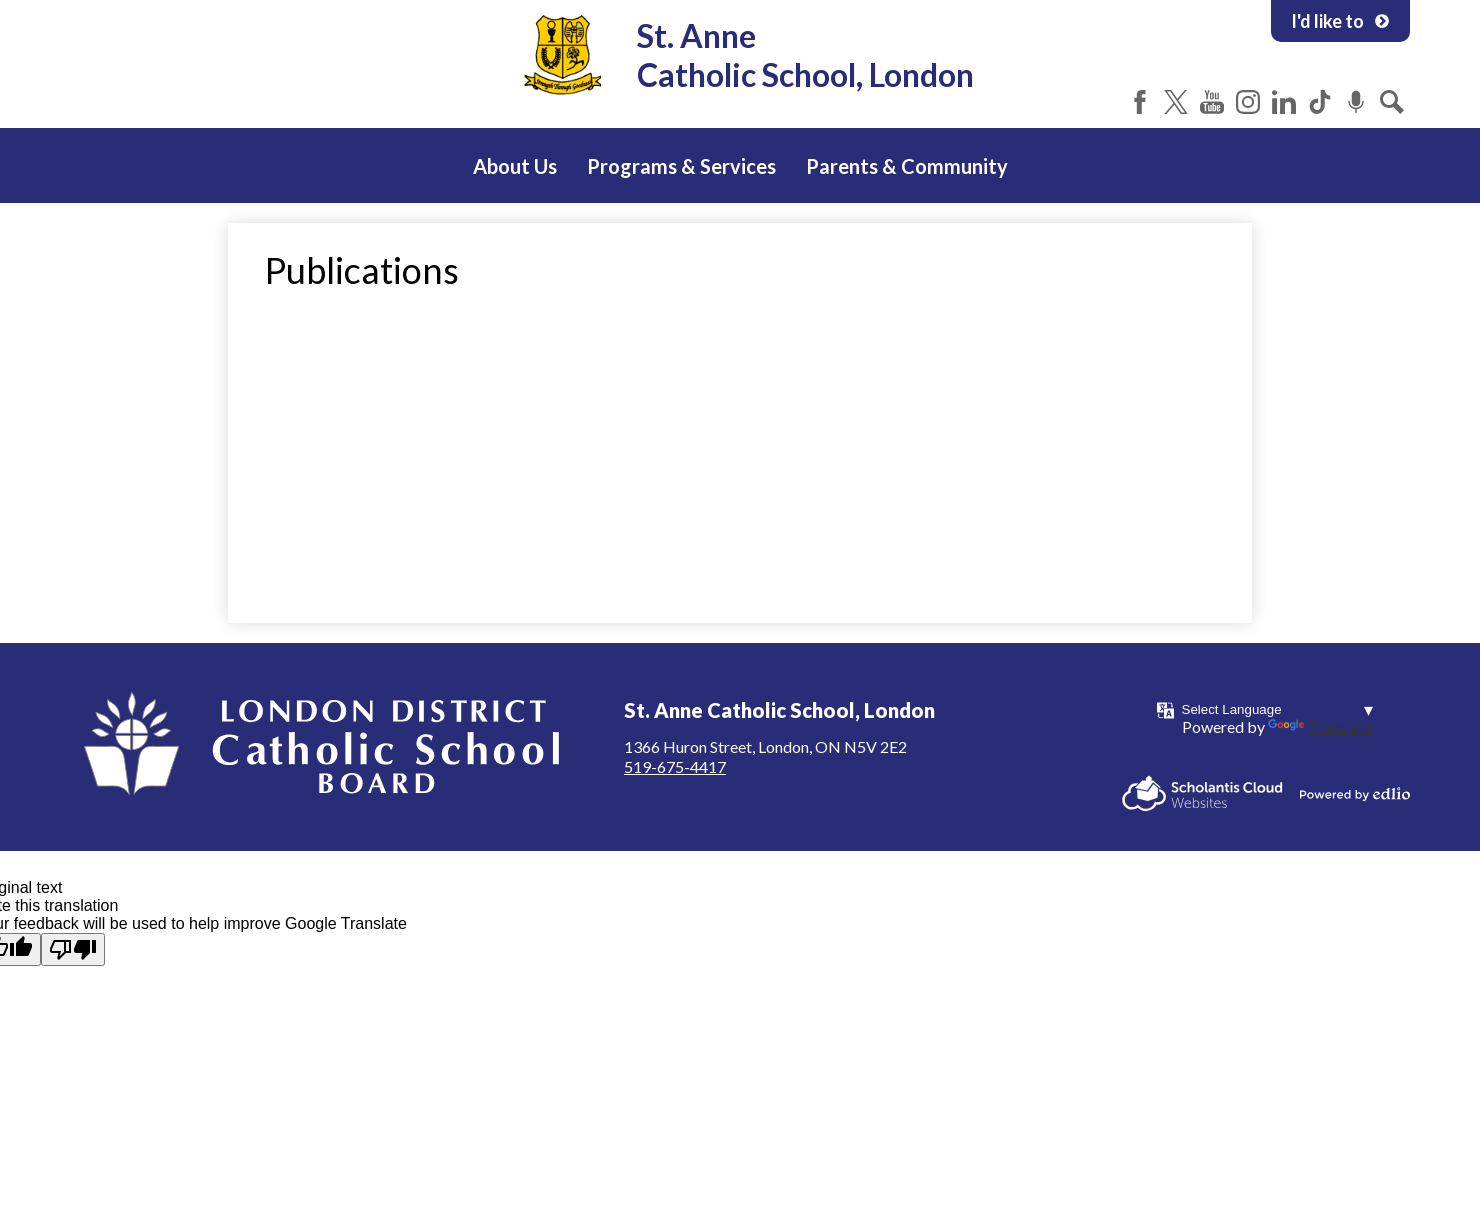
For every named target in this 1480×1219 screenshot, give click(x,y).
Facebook (1140, 102)
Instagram (1248, 102)
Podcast (1356, 102)
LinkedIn (1284, 102)
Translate (1320, 726)
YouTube (1212, 102)
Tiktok (1320, 102)
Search (1392, 102)
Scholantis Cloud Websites (1202, 793)
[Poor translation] (73, 949)
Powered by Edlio (1355, 794)
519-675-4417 (675, 766)
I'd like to (1340, 21)
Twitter (1176, 102)
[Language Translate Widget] (1277, 709)
